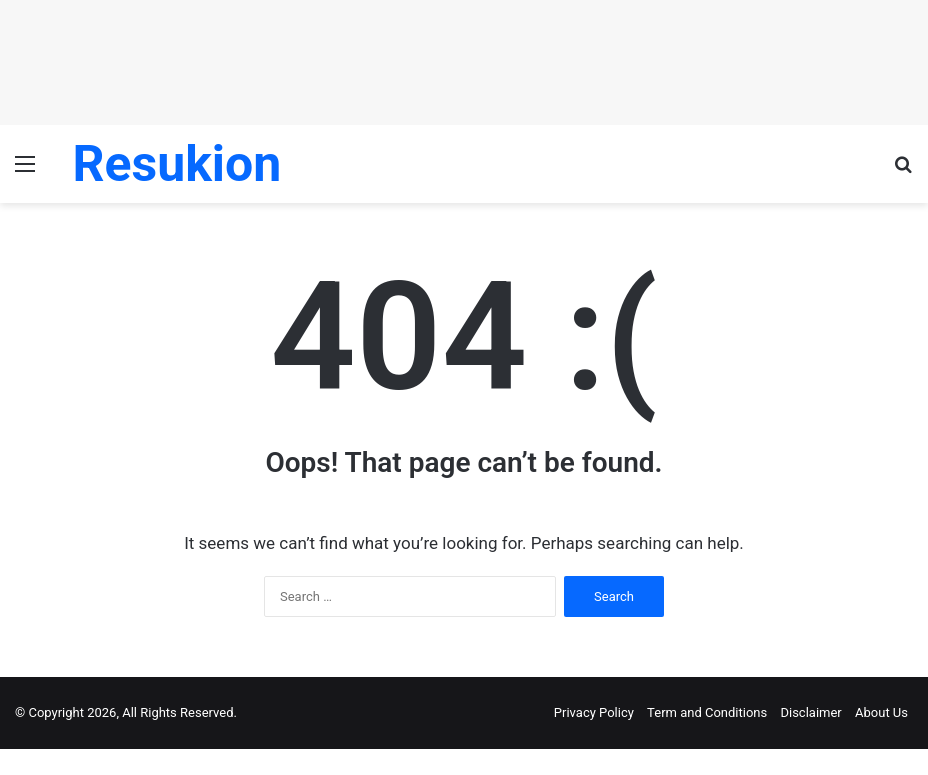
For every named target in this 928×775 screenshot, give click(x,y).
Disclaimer (810, 712)
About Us (881, 712)
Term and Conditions (707, 712)
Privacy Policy (594, 712)
